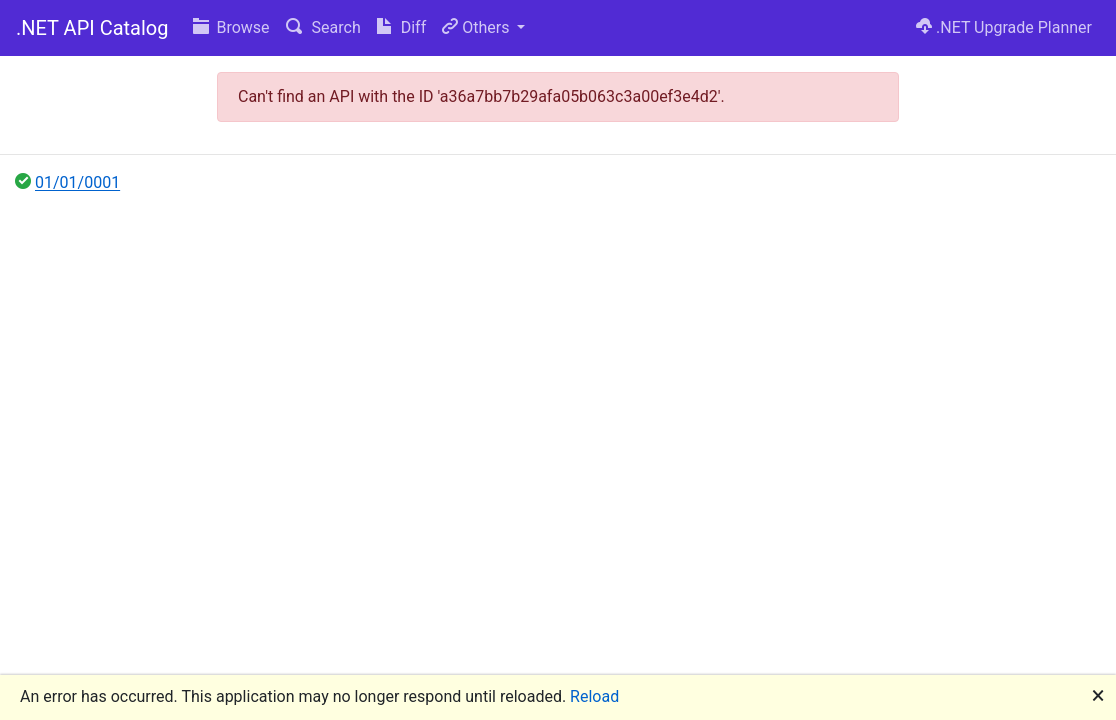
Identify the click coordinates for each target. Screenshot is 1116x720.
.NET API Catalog (92, 28)
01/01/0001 (77, 182)
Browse (231, 27)
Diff (401, 27)
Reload (594, 696)
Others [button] (477, 27)
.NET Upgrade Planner (1004, 27)
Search (323, 27)
